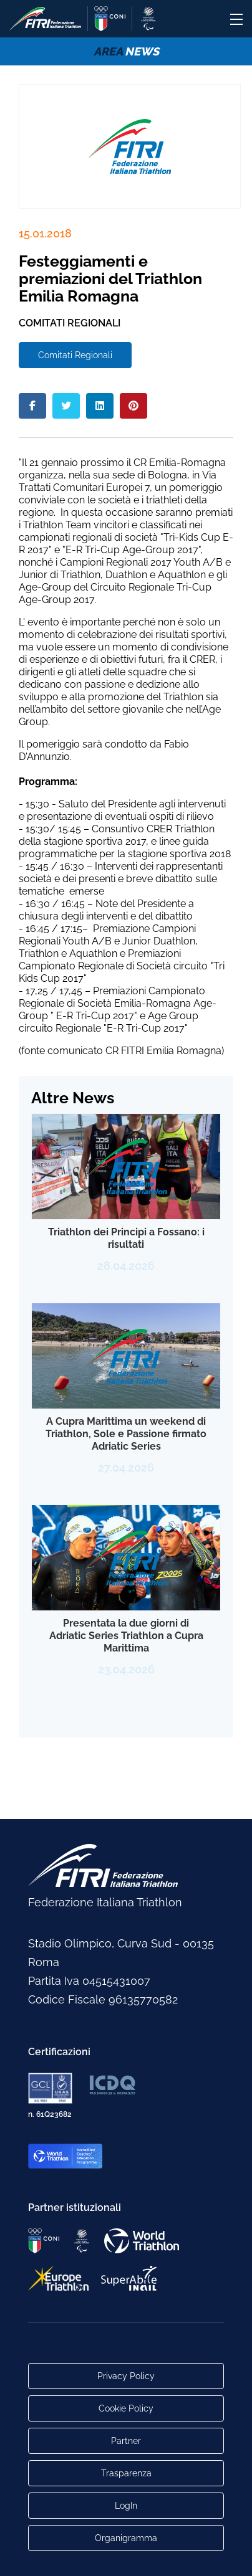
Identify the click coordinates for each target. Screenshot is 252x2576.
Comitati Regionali (75, 355)
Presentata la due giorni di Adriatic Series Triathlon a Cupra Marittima (126, 1635)
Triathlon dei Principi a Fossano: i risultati (126, 1238)
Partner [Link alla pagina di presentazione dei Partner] (126, 2441)
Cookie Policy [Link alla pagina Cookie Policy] (126, 2408)
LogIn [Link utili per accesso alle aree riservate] (126, 2506)
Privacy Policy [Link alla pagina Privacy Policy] (126, 2376)
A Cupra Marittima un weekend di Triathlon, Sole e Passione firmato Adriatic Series (126, 1433)
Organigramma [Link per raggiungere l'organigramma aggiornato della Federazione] (126, 2538)
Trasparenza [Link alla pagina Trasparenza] (126, 2473)
